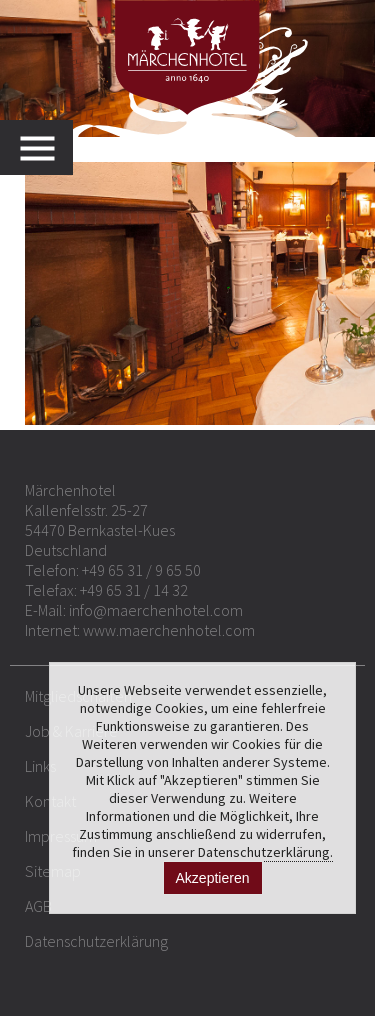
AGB (38, 906)
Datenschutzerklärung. (265, 852)
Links (40, 766)
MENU (46, 147)
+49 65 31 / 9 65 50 (141, 570)
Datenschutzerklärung (96, 941)
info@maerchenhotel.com (156, 610)
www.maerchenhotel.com (169, 630)
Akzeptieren (213, 878)
